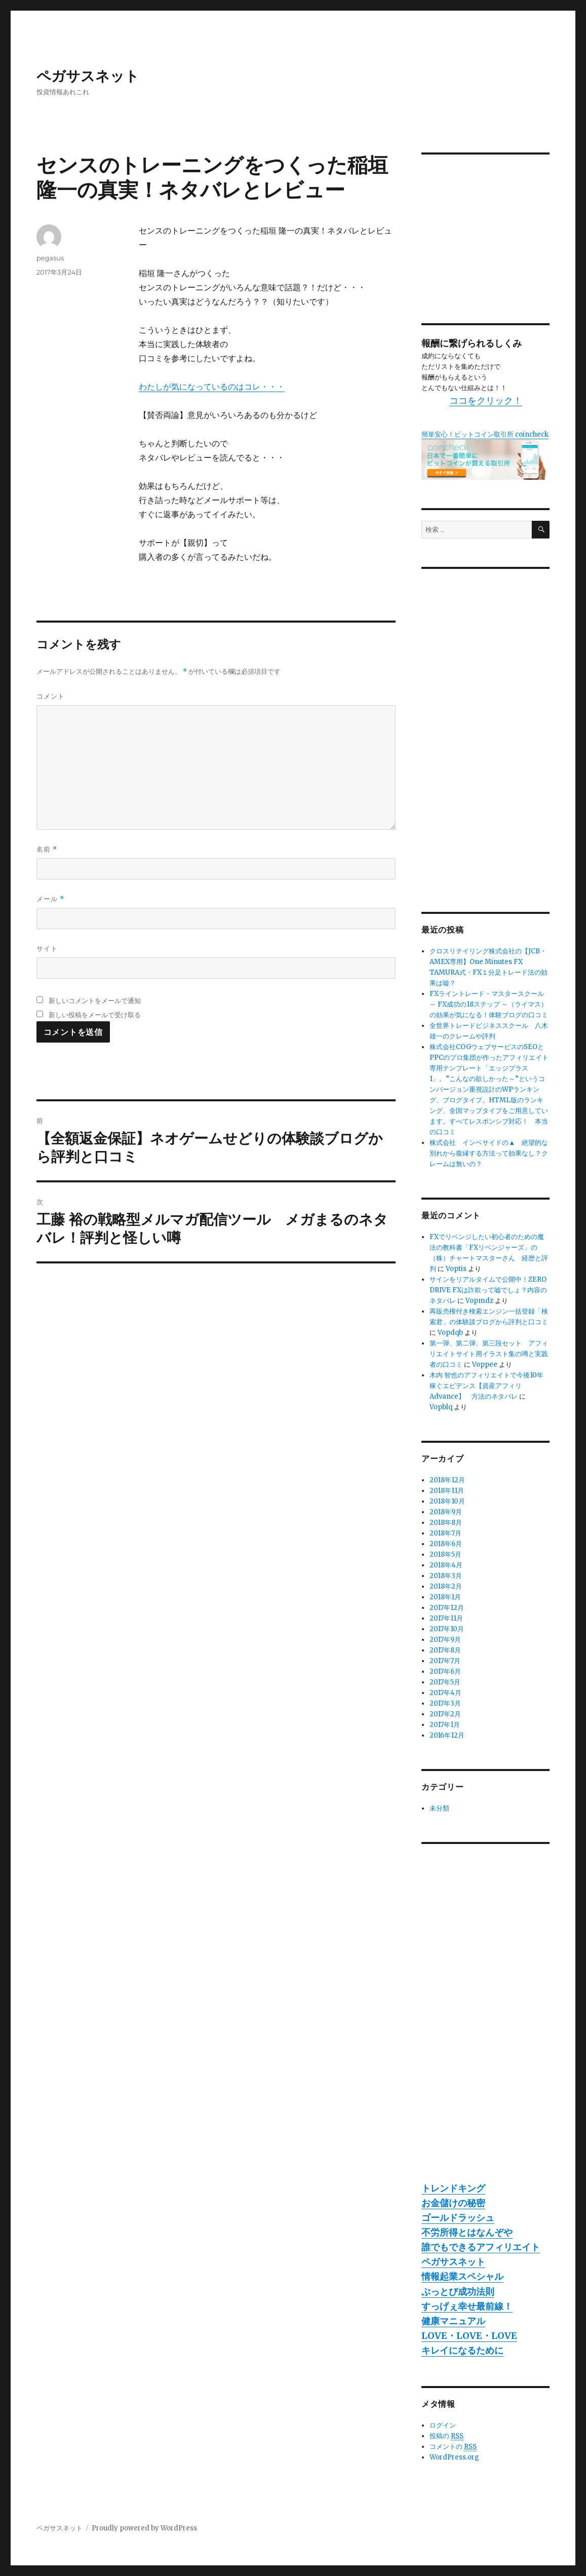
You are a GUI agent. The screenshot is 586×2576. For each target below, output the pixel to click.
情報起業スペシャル (462, 2276)
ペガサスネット (87, 76)
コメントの (453, 2446)
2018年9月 (445, 1512)
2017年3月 (445, 1703)
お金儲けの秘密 (453, 2203)
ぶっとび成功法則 (457, 2291)
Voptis (456, 1268)
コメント (50, 696)
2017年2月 (445, 1714)
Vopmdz (479, 1300)
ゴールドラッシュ (457, 2217)
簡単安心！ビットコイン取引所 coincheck (485, 434)
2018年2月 (445, 1586)
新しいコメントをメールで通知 (95, 1000)
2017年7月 (444, 1661)
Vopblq (440, 1407)
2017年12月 (446, 1607)
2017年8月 (445, 1650)
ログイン (442, 2425)
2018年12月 (447, 1480)
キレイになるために (462, 2350)
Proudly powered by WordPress (144, 2528)
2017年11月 (446, 1618)
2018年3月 (445, 1575)
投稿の (446, 2436)
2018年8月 (445, 1522)
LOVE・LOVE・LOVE (469, 2335)
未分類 (439, 1808)
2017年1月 (444, 1724)
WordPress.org (454, 2457)
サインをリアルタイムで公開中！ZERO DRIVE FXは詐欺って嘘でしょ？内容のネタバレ (488, 1290)
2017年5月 (444, 1682)
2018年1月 (445, 1597)
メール (50, 899)
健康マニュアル (453, 2321)
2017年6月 (445, 1671)
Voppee (484, 1364)
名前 (46, 849)
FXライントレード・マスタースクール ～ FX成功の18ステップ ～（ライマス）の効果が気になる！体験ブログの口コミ (488, 1004)
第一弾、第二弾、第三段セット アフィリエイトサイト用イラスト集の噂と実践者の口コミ (488, 1354)
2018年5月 (445, 1554)
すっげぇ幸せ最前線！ (467, 2306)
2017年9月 (445, 1639)
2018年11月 (446, 1490)
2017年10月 (446, 1629)
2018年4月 (445, 1565)
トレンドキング (453, 2188)
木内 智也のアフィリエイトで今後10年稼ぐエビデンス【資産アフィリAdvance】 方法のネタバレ (486, 1386)
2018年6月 (445, 1544)
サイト (47, 948)
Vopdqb (450, 1332)
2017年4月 (445, 1692)
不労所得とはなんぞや (467, 2232)
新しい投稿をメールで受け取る (95, 1015)
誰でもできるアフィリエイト (480, 2247)
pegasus (50, 258)
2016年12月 (446, 1735)
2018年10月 (447, 1501)
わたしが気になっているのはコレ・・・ (212, 386)
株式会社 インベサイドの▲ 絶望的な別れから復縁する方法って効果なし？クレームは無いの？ (488, 1153)
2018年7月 (445, 1533)
